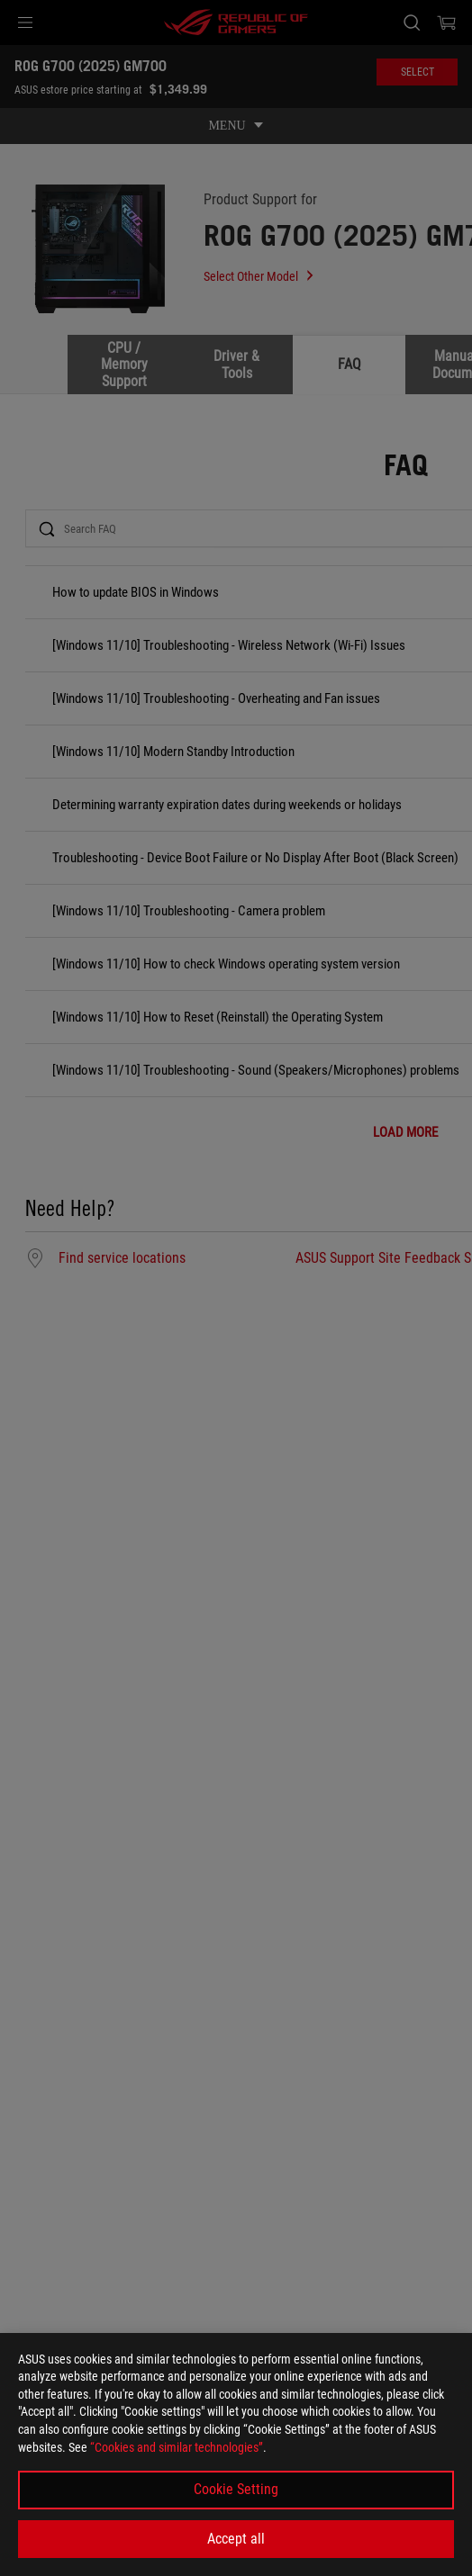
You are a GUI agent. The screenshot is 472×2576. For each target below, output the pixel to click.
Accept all (236, 2538)
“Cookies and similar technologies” (176, 2447)
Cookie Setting (236, 2489)
